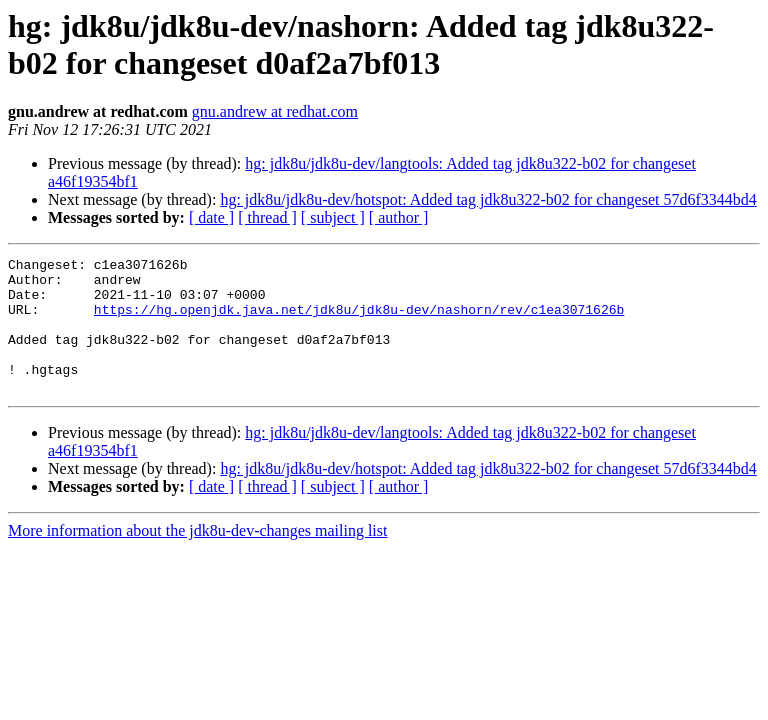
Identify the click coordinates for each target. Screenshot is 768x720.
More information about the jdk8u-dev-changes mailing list (197, 557)
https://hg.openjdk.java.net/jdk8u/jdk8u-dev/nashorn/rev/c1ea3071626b (359, 321)
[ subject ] (333, 217)
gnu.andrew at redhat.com (275, 111)
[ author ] (399, 217)
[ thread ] (267, 217)
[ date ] (211, 217)
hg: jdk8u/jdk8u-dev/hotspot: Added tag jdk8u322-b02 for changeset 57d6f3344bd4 (488, 199)
